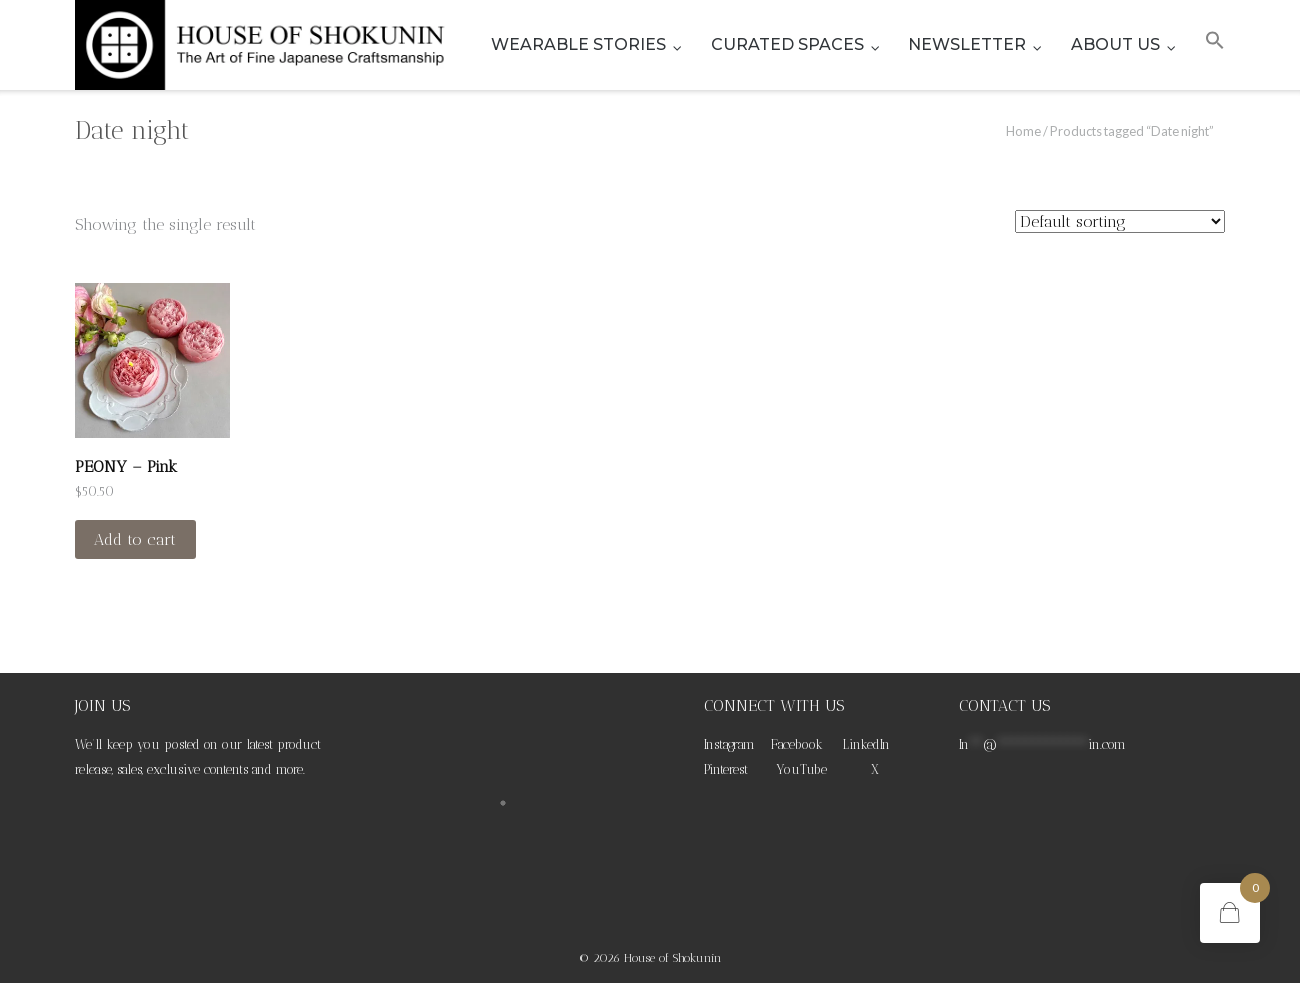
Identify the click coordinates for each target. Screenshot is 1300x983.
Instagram (729, 744)
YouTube (801, 769)
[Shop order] (1120, 221)
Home (1023, 131)
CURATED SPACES (787, 44)
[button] (1215, 45)
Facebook (797, 744)
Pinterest (726, 769)
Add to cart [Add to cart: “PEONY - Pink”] (135, 539)
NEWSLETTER (967, 44)
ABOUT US (1115, 44)
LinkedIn (866, 744)
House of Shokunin (673, 958)
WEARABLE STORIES (578, 44)
